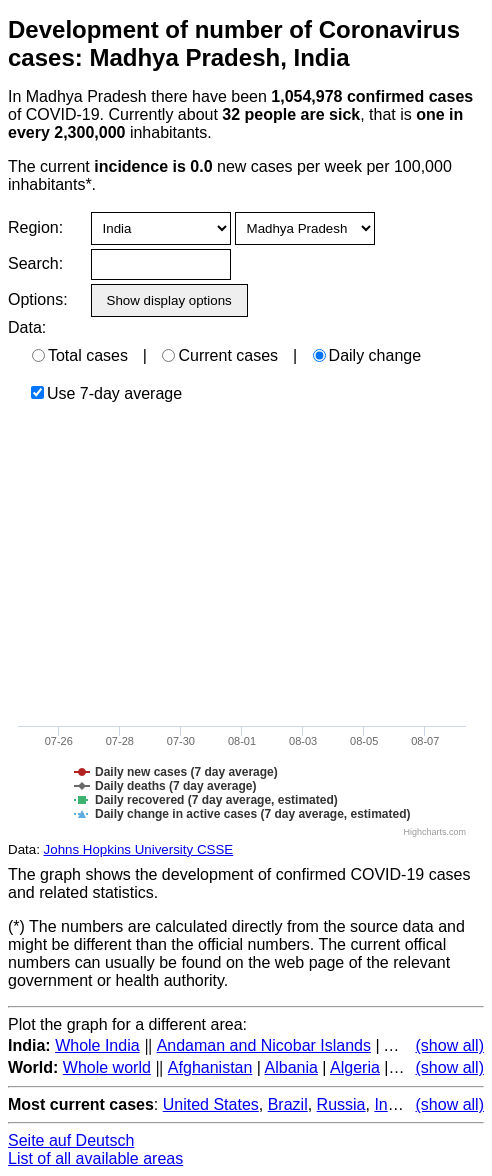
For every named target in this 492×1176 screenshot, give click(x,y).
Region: (35, 227)
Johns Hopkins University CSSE (139, 849)
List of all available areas (95, 1158)
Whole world (107, 1067)
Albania (291, 1067)
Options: (37, 299)
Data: (27, 327)
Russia (341, 1104)
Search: (35, 263)
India (391, 1104)
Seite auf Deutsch (71, 1140)
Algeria (355, 1067)
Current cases (220, 355)
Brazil (288, 1104)
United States (211, 1104)
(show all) (450, 1045)
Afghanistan (210, 1067)
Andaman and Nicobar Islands (264, 1045)
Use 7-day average (106, 393)
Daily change (367, 355)
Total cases (80, 355)
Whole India (97, 1045)
